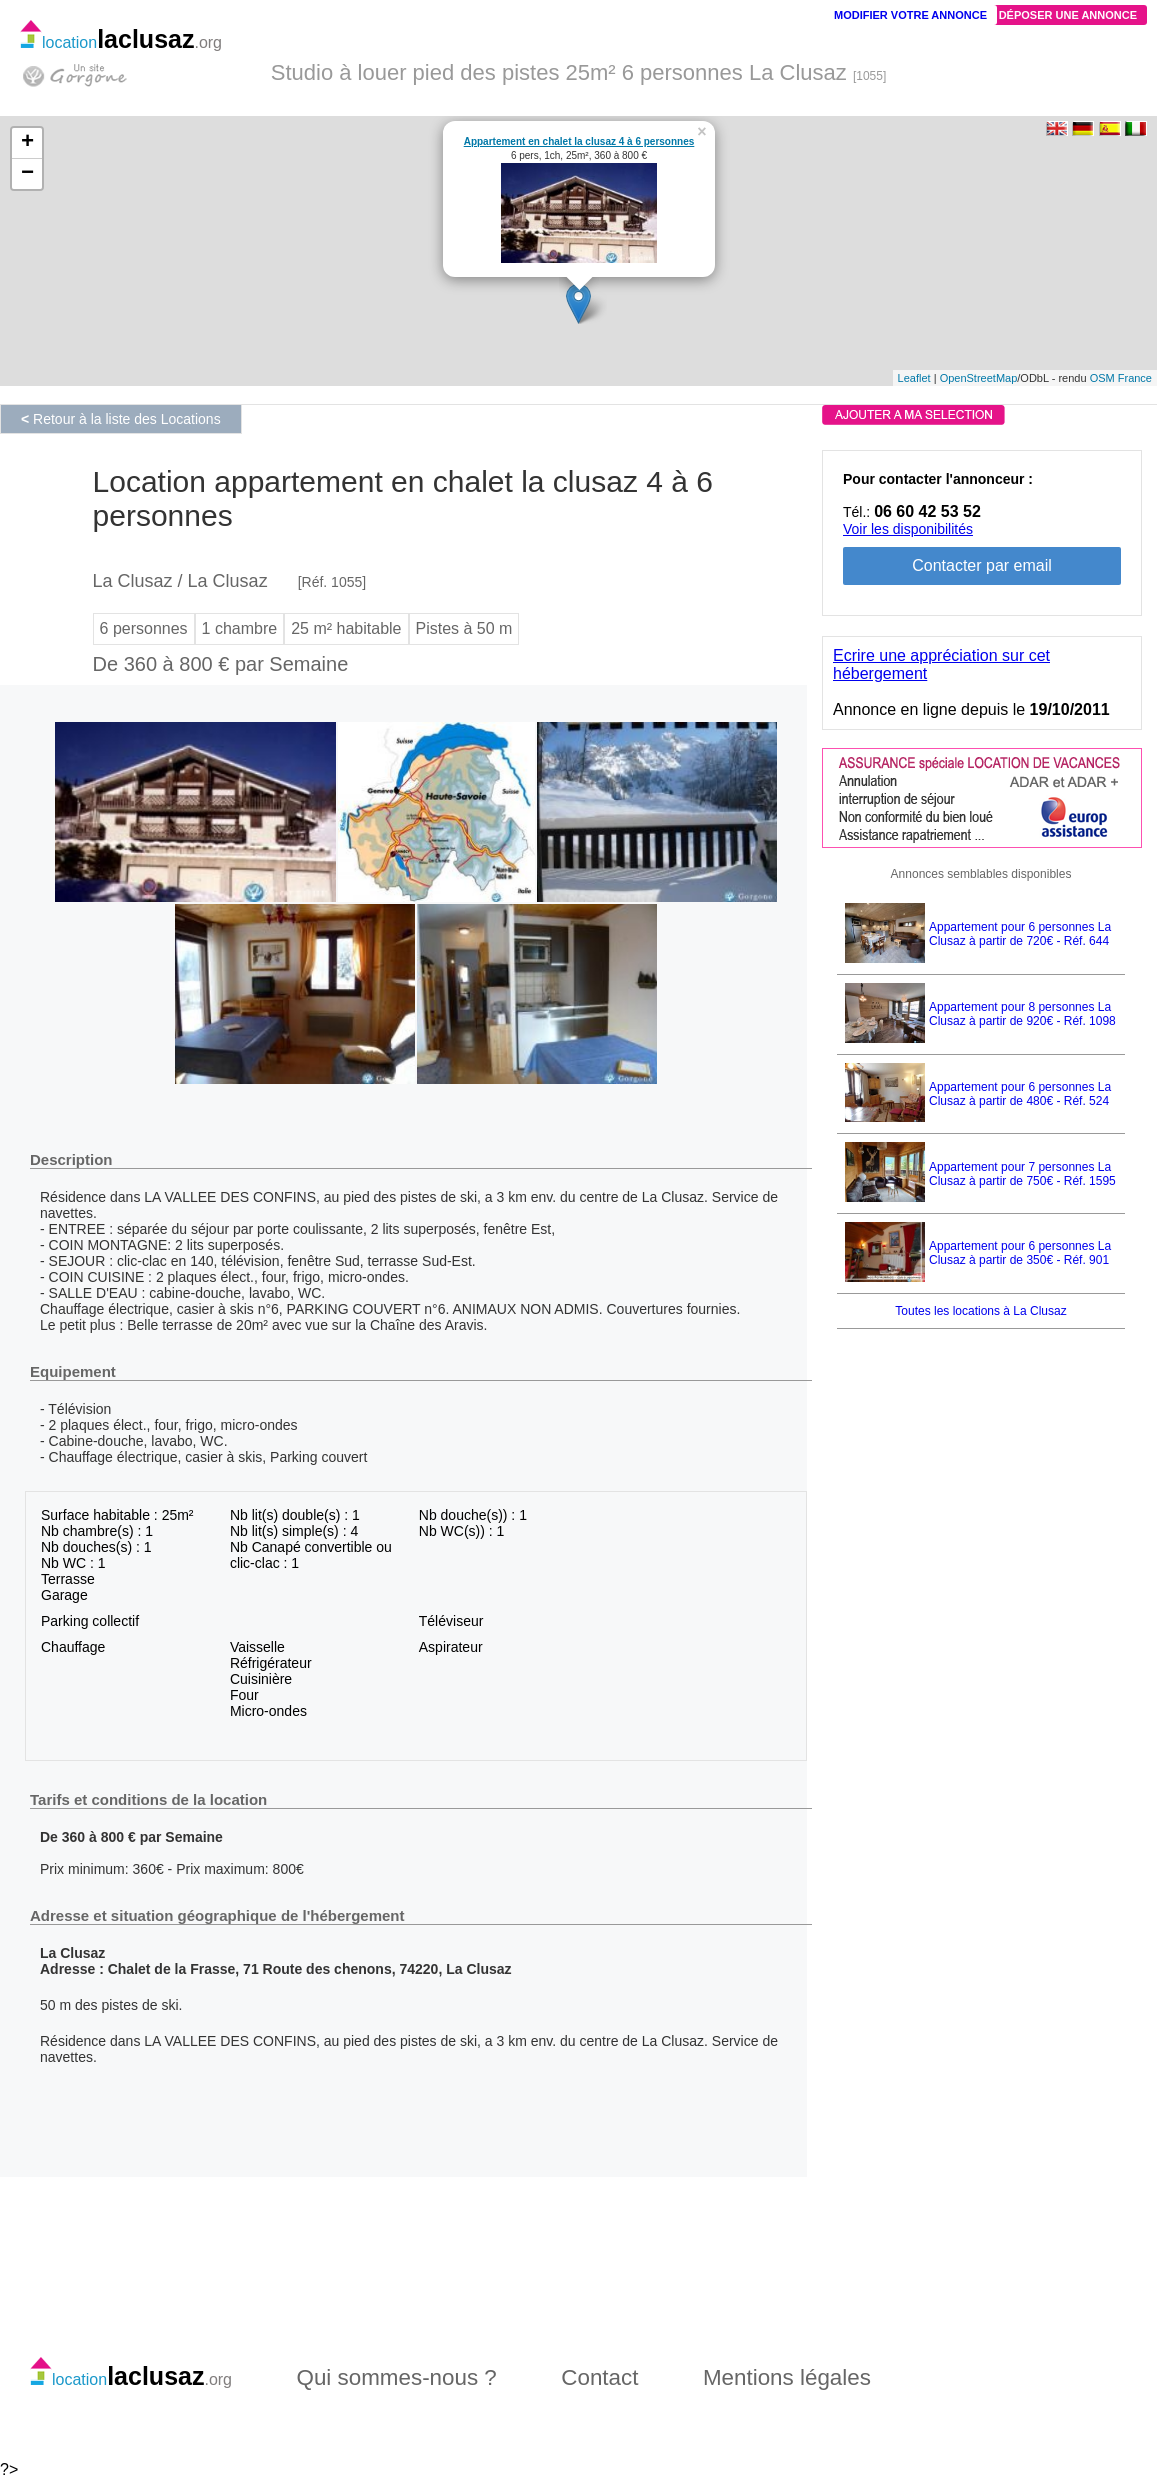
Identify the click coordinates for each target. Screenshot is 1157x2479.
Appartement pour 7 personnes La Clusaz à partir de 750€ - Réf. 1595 (1022, 1174)
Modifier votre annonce (910, 15)
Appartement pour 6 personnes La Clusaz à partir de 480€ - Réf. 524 (1020, 1094)
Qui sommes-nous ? (396, 2377)
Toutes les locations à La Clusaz (980, 1311)
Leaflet (914, 378)
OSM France (1121, 378)
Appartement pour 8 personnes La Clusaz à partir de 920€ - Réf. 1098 (1022, 1014)
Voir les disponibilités (908, 529)
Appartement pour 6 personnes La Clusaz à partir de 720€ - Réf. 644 (1020, 934)
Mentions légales (787, 2377)
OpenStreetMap (979, 378)
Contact (599, 2377)
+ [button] (27, 143)
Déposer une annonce (1068, 15)
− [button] (27, 174)
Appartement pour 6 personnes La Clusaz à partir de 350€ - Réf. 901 (1020, 1253)
